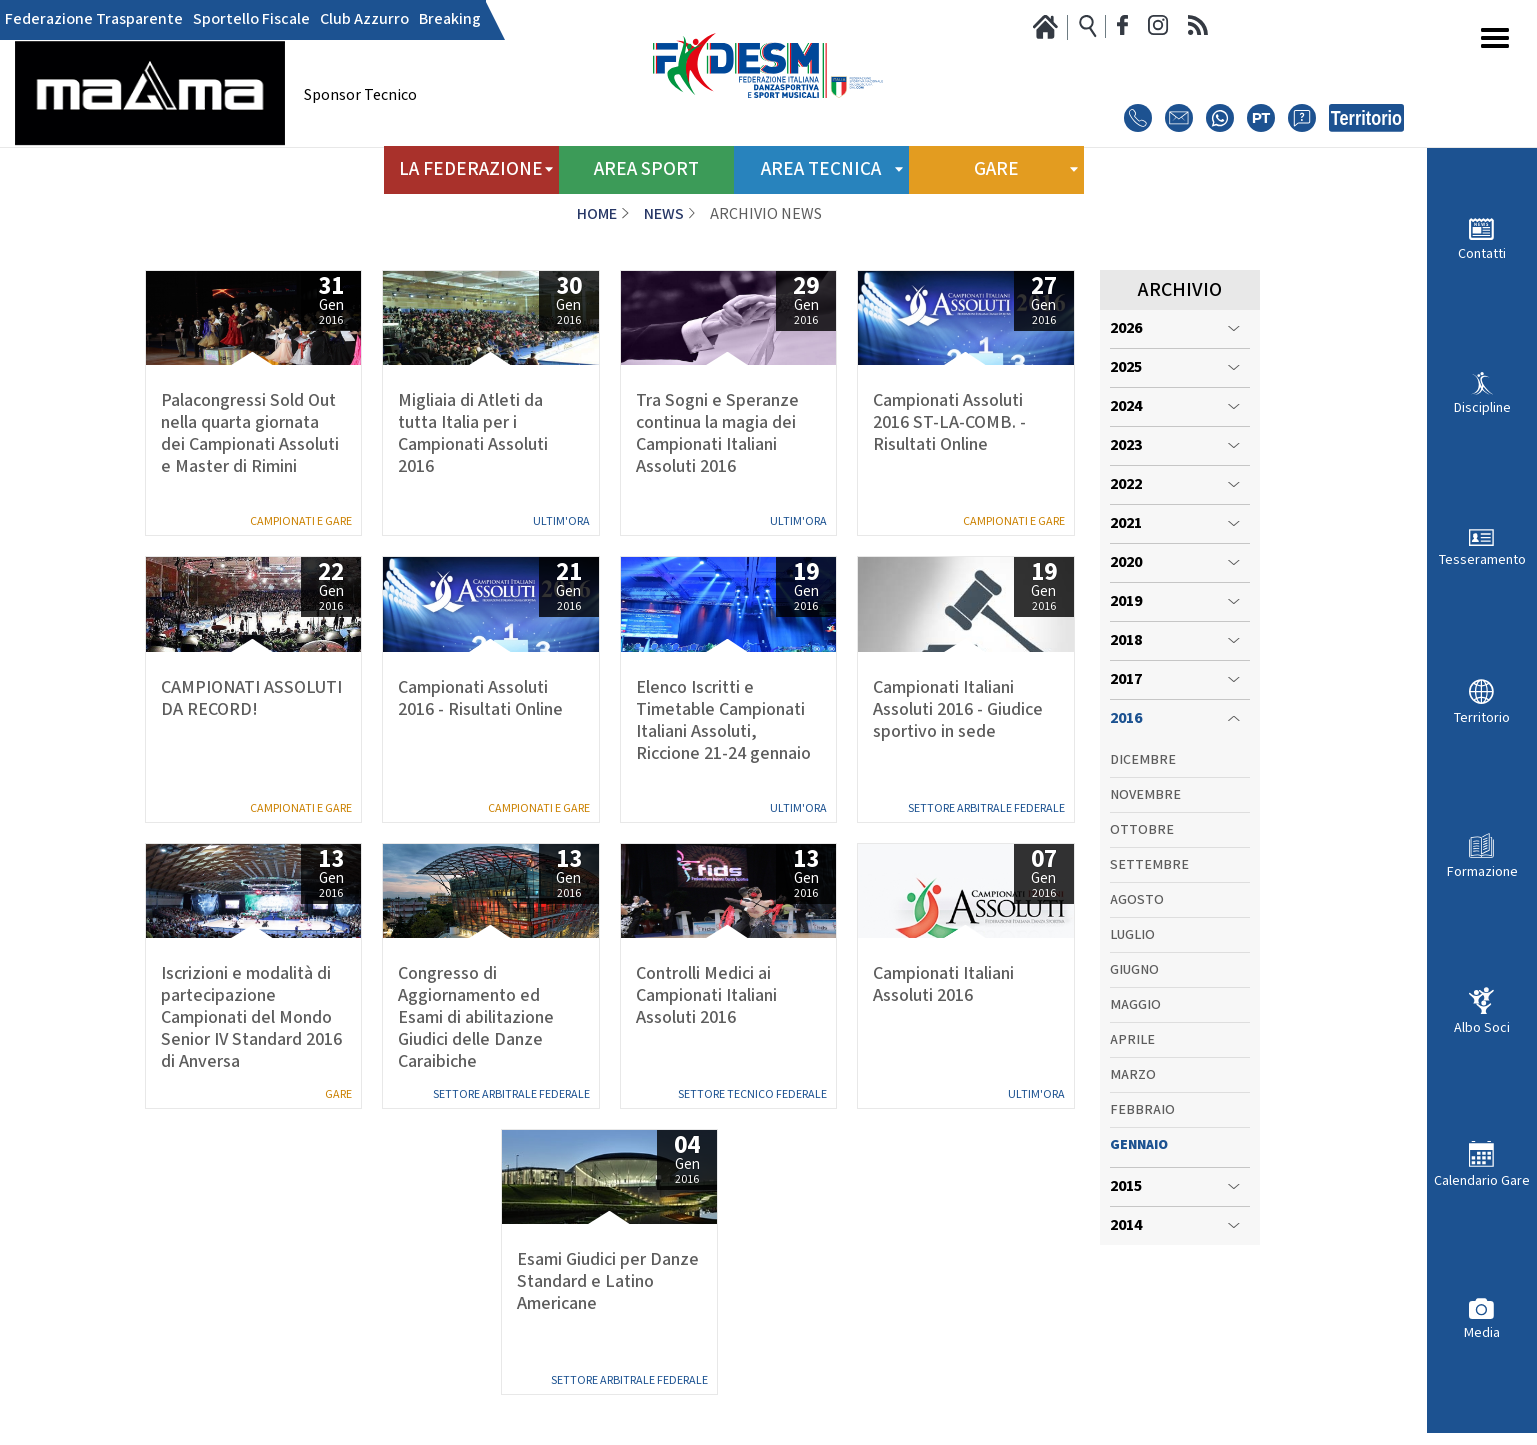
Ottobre (1142, 830)
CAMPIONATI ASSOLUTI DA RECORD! (251, 699)
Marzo (1133, 1075)
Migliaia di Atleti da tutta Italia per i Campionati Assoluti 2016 (473, 434)
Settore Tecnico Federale (752, 1094)
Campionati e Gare (301, 521)
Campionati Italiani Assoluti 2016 (943, 985)
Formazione (1482, 871)
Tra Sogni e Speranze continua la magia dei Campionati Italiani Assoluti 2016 (717, 434)
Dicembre (1143, 760)
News (664, 214)
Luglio (1132, 935)
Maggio (1135, 1005)
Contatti (1482, 253)
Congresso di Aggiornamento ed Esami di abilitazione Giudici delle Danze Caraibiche (476, 1018)
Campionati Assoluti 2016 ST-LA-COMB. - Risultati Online (949, 423)
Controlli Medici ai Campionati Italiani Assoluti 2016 (706, 996)
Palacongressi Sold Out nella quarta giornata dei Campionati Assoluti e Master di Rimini (250, 434)
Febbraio (1142, 1110)
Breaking (450, 20)
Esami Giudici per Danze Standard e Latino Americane (608, 1282)
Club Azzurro (364, 20)
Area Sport (646, 169)
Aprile (1132, 1040)
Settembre (1149, 865)
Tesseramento (1482, 559)
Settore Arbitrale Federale (986, 808)
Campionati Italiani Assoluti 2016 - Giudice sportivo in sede (958, 710)
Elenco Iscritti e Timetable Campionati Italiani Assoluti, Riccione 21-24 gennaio (723, 721)
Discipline (1482, 407)
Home (597, 214)
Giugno (1134, 970)
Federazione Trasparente (94, 20)
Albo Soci (1482, 1027)
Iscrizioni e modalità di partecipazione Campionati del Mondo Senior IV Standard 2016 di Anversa (251, 1018)
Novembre (1145, 795)
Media (1482, 1332)
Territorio (1482, 717)
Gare (338, 1094)
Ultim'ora (561, 521)
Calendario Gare (1482, 1180)
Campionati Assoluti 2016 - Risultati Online (480, 699)
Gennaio (1139, 1145)
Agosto (1137, 900)
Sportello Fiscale (251, 20)
